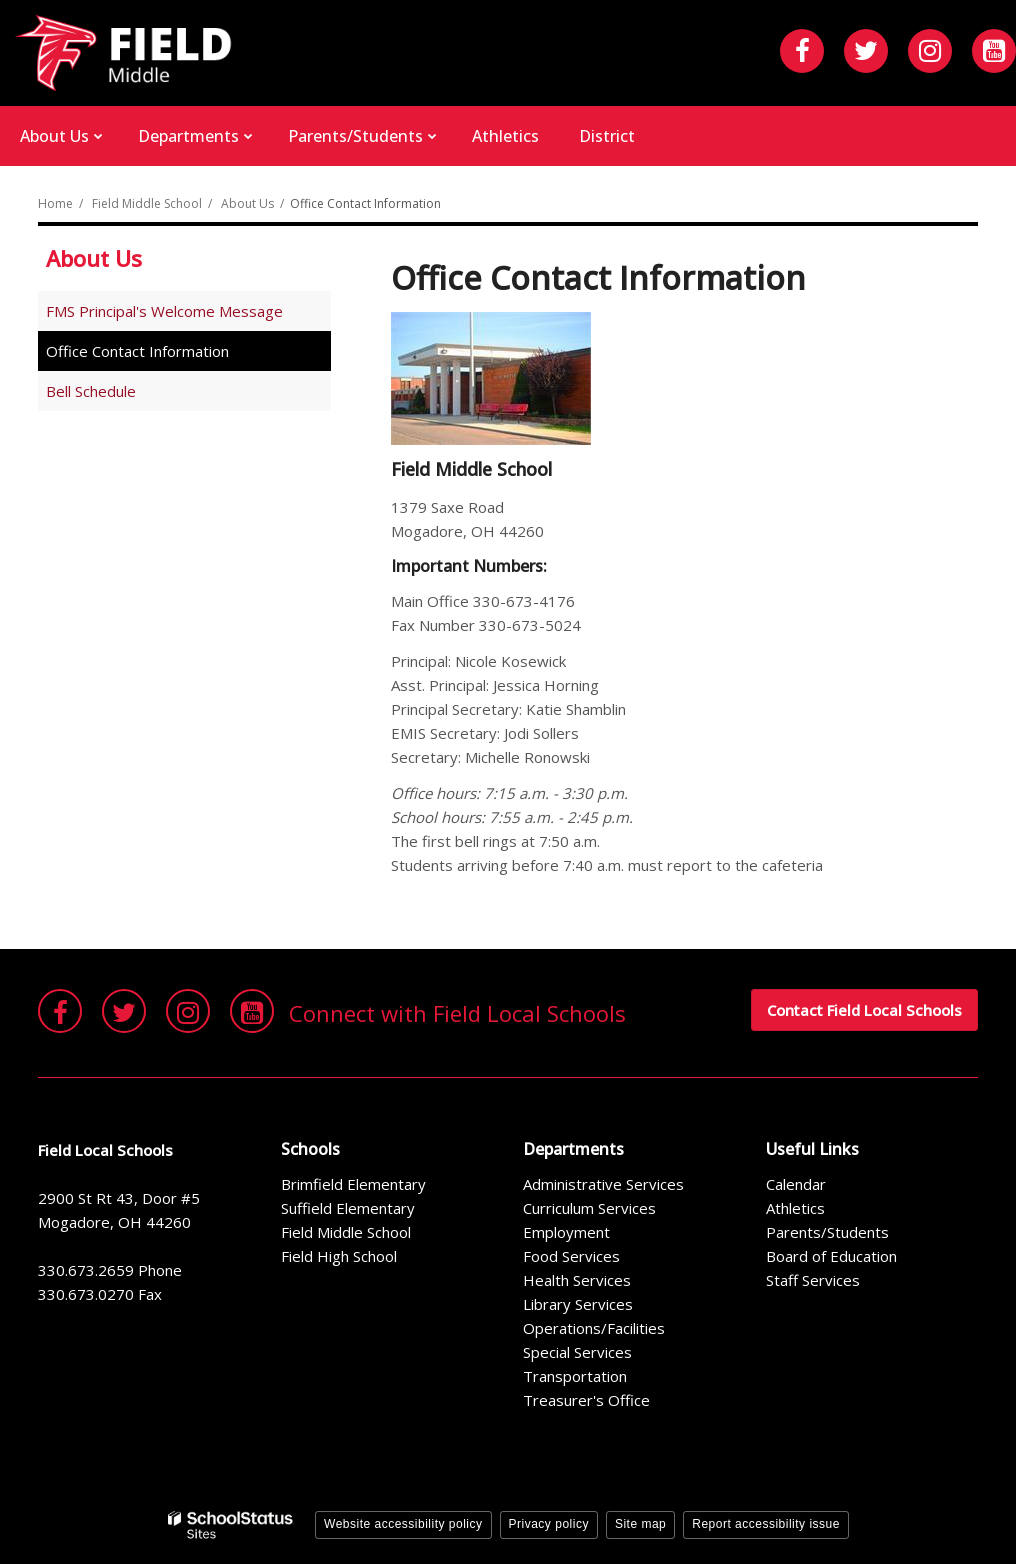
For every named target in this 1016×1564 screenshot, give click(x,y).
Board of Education (831, 1256)
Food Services (571, 1256)
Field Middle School (147, 203)
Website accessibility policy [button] (403, 1524)
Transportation (575, 1376)
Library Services (578, 1304)
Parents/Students (827, 1232)
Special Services (577, 1352)
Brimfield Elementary (353, 1184)
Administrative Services (603, 1184)
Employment (566, 1232)
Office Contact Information (137, 351)
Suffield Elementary (348, 1208)
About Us (247, 203)
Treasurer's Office (586, 1400)
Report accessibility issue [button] (766, 1524)
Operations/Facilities (594, 1328)
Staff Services (813, 1280)
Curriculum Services (589, 1208)
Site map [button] (640, 1524)
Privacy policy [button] (549, 1524)
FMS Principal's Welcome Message (164, 311)
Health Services (577, 1280)
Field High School (339, 1256)
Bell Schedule (91, 391)
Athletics (795, 1208)
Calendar (796, 1184)
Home (55, 203)
